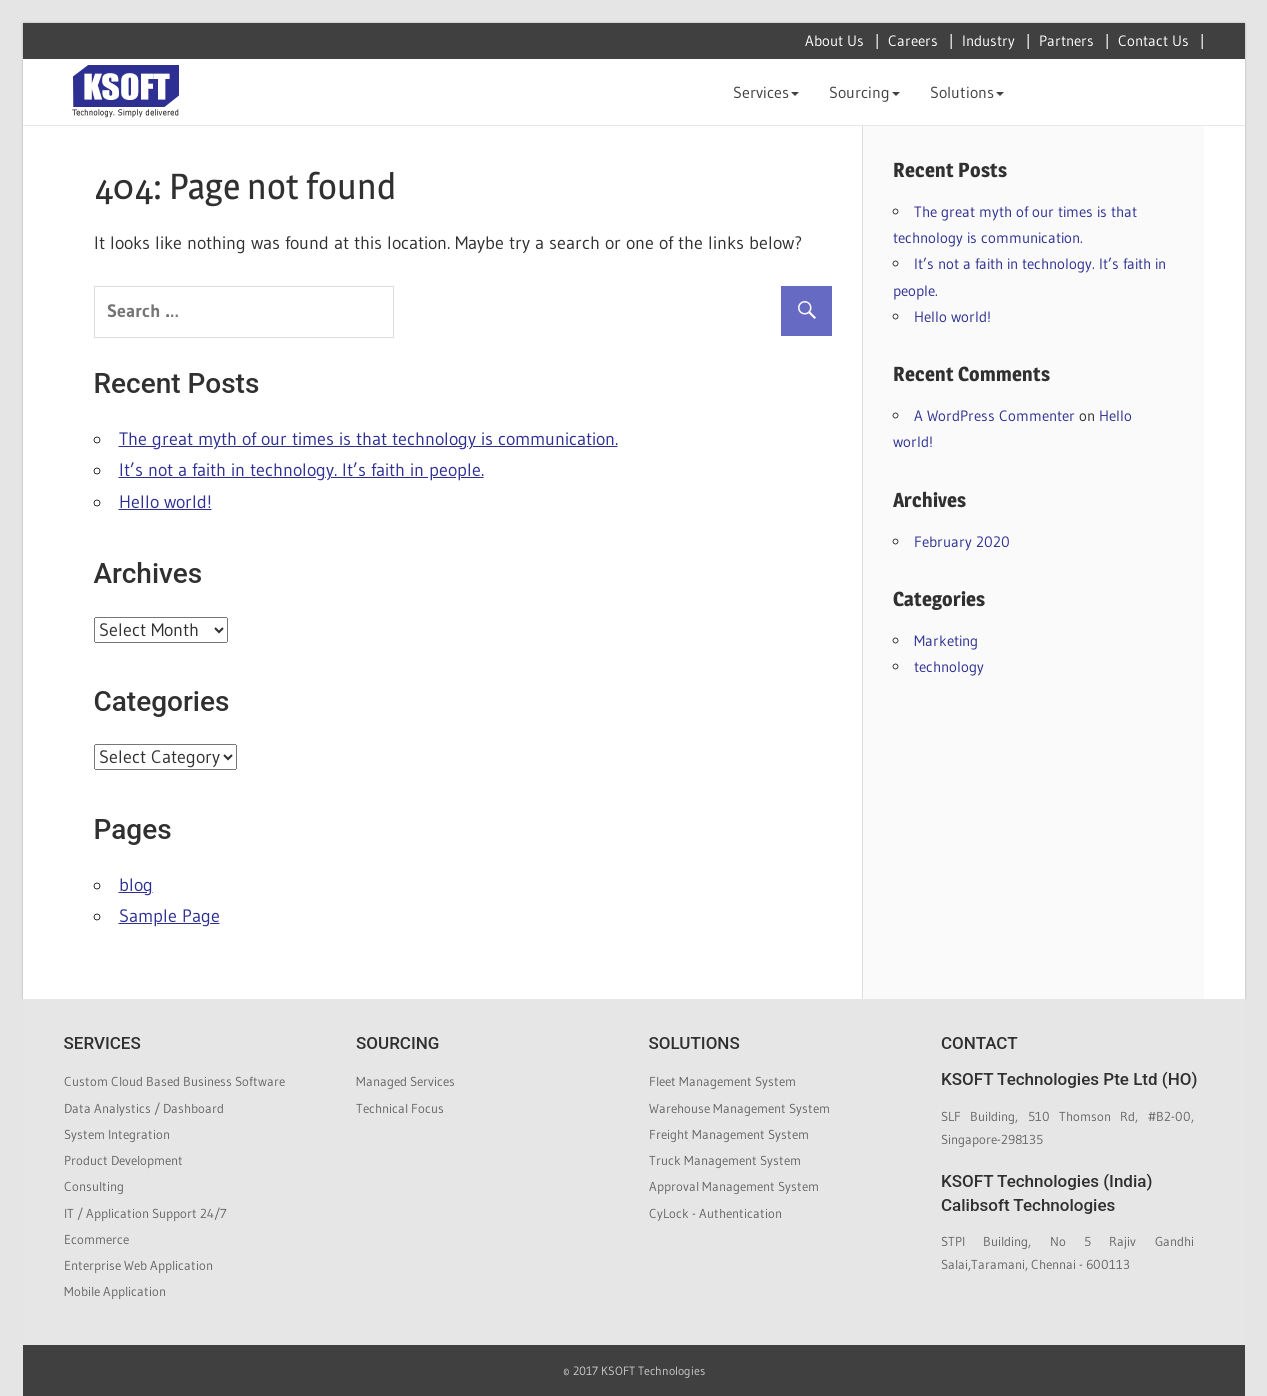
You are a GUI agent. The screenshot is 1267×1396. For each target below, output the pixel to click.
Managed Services (405, 1081)
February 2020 (962, 541)
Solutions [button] (967, 92)
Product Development (123, 1160)
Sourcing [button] (864, 92)
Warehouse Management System (739, 1108)
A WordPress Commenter (994, 415)
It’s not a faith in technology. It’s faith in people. (301, 470)
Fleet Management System (722, 1081)
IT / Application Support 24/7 (145, 1213)
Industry (988, 40)
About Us (834, 40)
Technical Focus (400, 1108)
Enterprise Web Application (138, 1265)
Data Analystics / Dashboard (144, 1108)
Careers (913, 40)
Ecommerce (96, 1239)
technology (949, 666)
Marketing (946, 640)
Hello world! (165, 502)
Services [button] (766, 92)
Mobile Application (115, 1291)
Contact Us (1153, 40)
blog (136, 885)
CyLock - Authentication (715, 1213)
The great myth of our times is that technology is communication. (368, 439)
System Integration (117, 1134)
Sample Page (169, 916)
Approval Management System (734, 1186)
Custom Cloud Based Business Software (174, 1081)
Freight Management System (729, 1134)
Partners (1066, 40)
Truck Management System (725, 1160)
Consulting (94, 1186)
